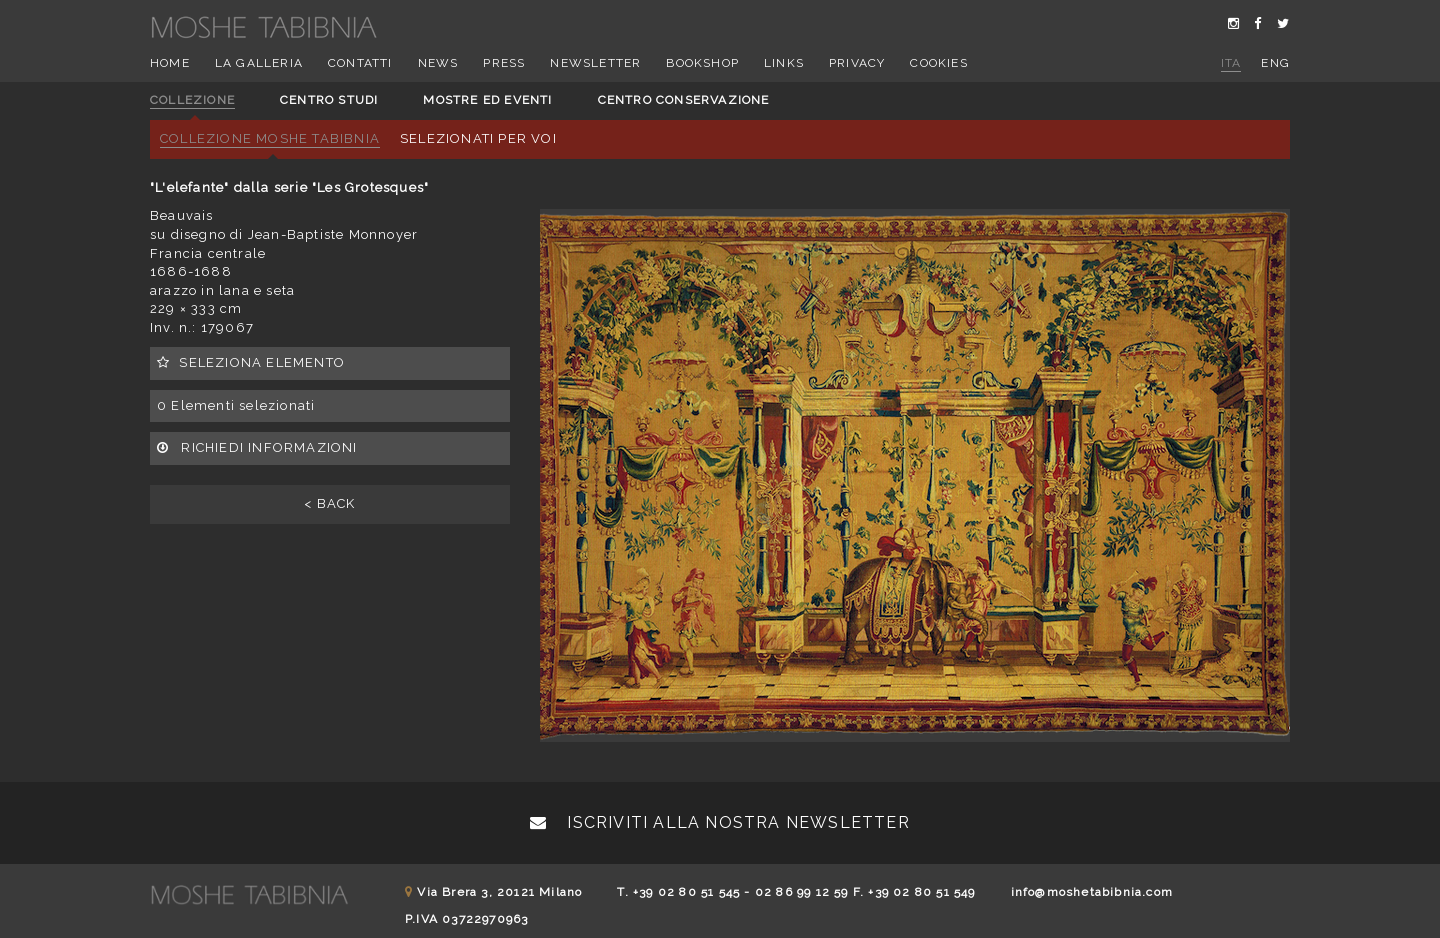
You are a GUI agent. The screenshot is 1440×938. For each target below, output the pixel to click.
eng (1275, 63)
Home (170, 63)
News (438, 63)
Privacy (857, 63)
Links (784, 63)
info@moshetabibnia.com (1092, 892)
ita (1231, 63)
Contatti (360, 63)
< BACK (329, 503)
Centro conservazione (684, 100)
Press (504, 63)
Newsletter (595, 63)
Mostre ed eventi (487, 100)
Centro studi (329, 100)
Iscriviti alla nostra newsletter (720, 822)
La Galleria (259, 63)
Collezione (192, 100)
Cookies (938, 63)
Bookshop (702, 63)
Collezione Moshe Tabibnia (270, 138)
